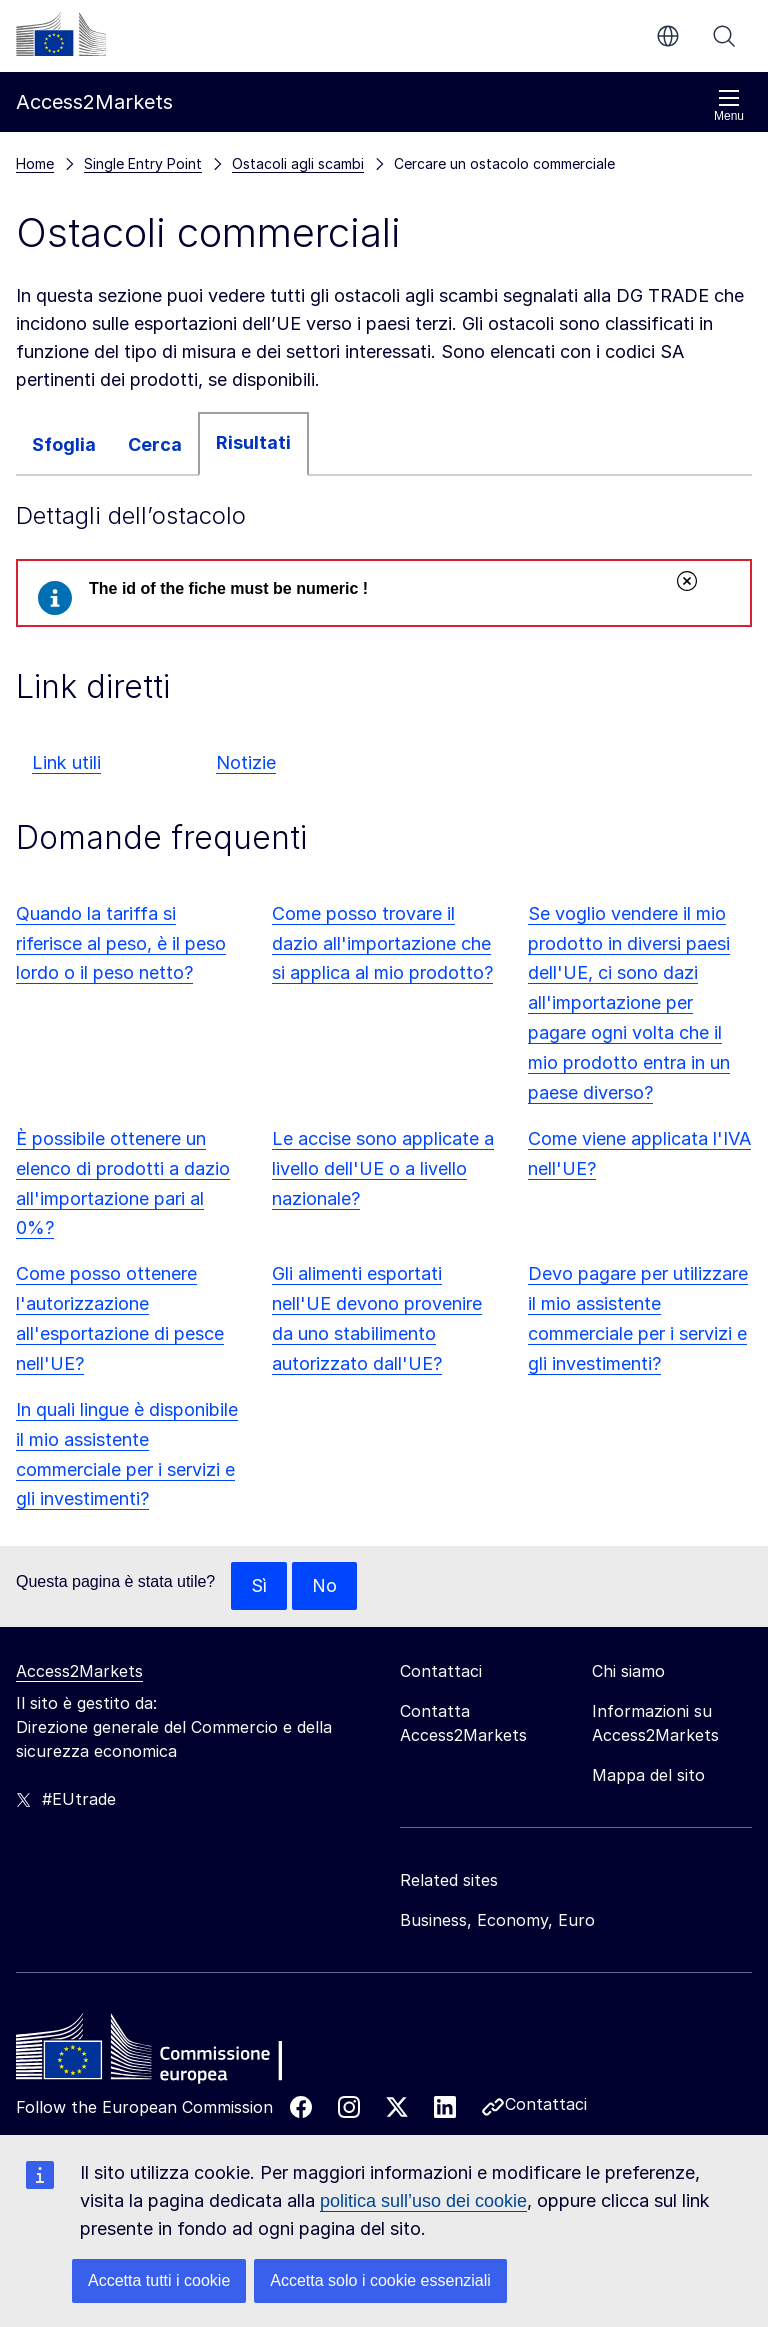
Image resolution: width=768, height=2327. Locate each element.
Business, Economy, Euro (497, 1920)
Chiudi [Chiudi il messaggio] (686, 581)
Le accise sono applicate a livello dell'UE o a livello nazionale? (383, 1168)
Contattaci (546, 2104)
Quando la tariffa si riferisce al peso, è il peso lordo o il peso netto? (121, 943)
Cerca (724, 36)
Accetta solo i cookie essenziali (380, 2280)
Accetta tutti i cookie (159, 2280)
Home (35, 163)
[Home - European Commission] (161, 2052)
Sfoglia (64, 444)
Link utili (66, 762)
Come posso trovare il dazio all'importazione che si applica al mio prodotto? (382, 943)
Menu (729, 105)
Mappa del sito (648, 1775)
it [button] (668, 36)
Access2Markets (79, 1671)
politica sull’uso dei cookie (423, 2201)
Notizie (246, 762)
